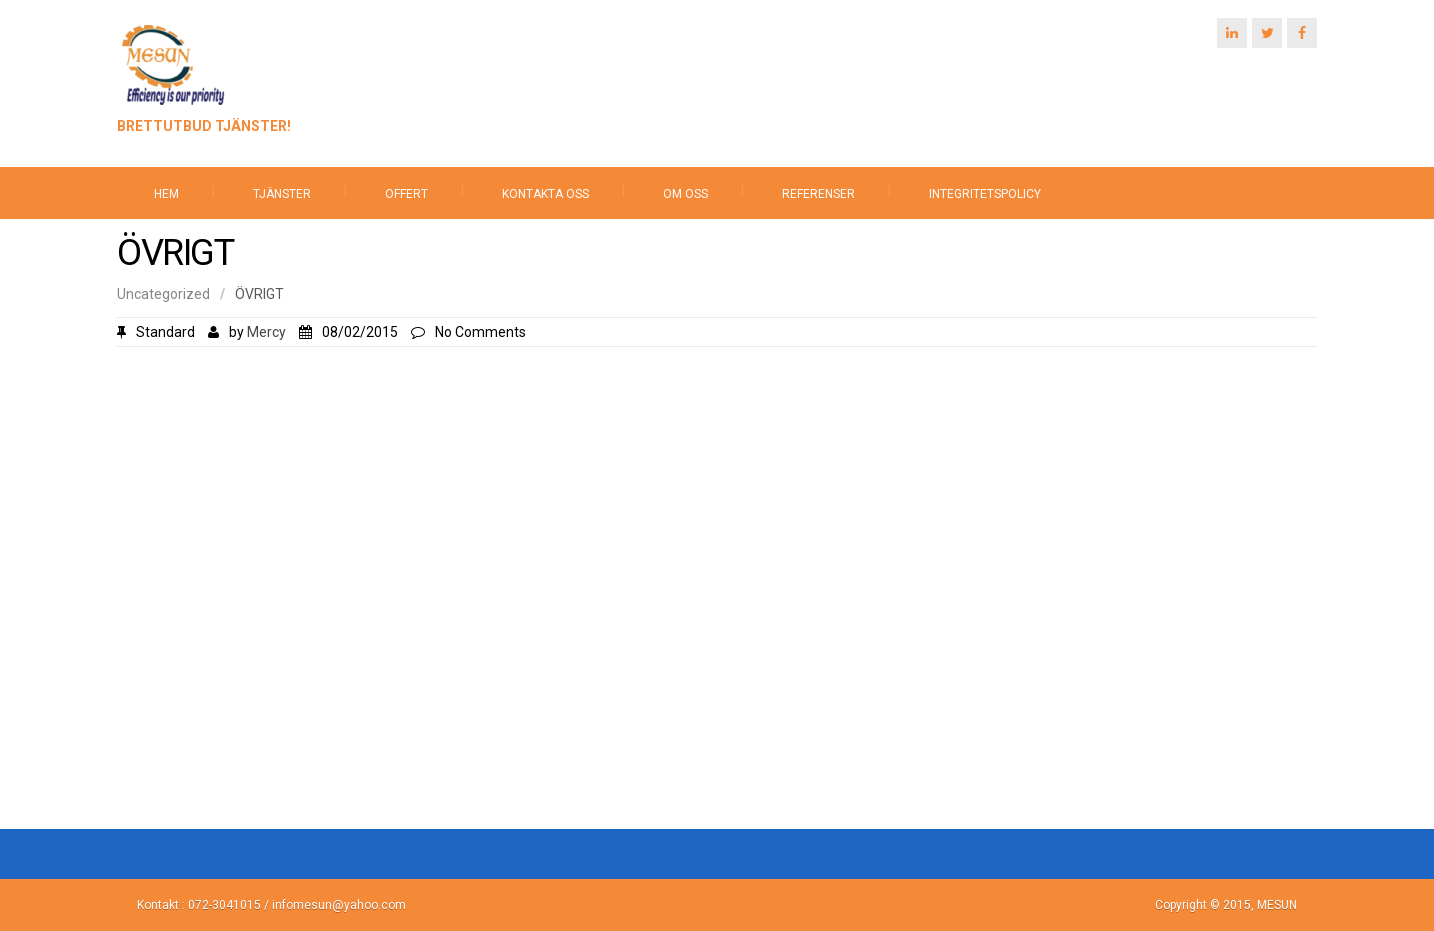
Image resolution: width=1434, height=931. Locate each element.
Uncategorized (163, 294)
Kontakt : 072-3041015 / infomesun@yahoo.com (271, 905)
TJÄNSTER (282, 194)
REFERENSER (818, 194)
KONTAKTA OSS (545, 194)
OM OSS (685, 194)
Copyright (1182, 905)
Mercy (266, 332)
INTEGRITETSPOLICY (985, 194)
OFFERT (406, 194)
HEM (166, 194)
